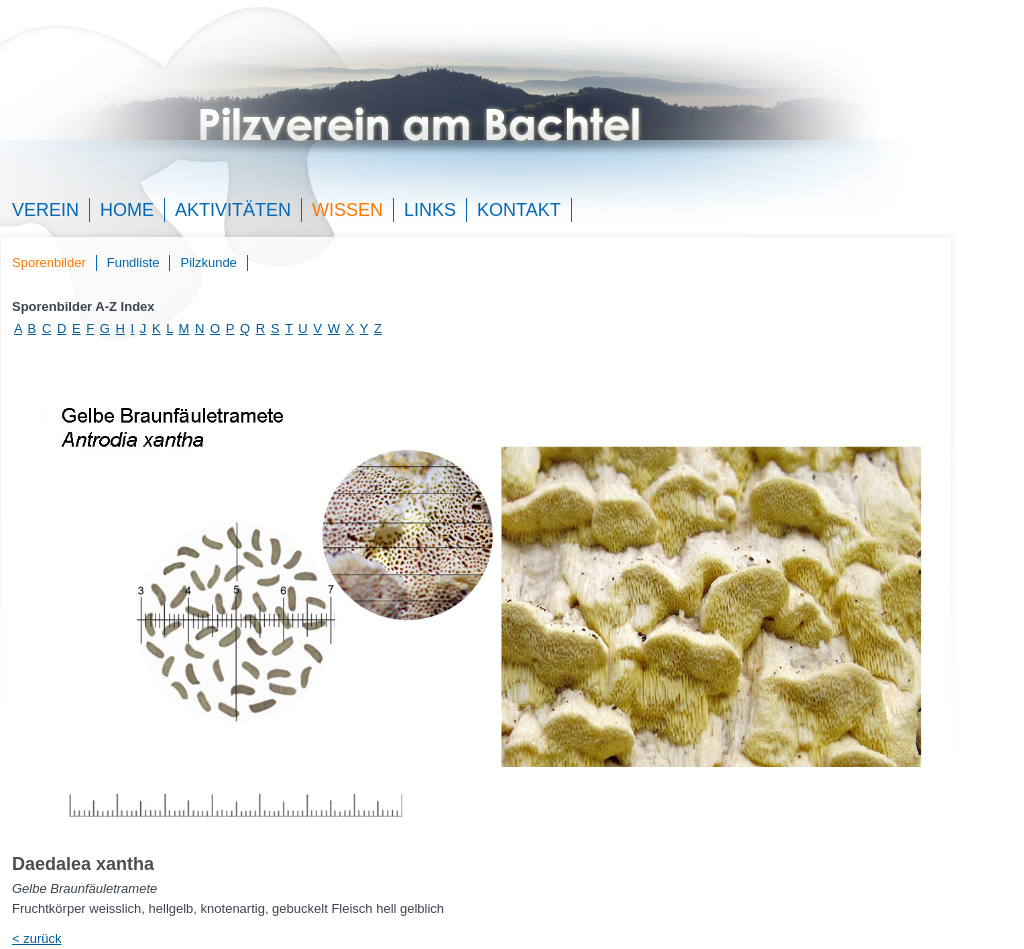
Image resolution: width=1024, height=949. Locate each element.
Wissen (347, 210)
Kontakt (519, 210)
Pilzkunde (208, 262)
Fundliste (133, 262)
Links (430, 210)
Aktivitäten (233, 210)
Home (127, 210)
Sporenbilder (49, 262)
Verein (45, 210)
